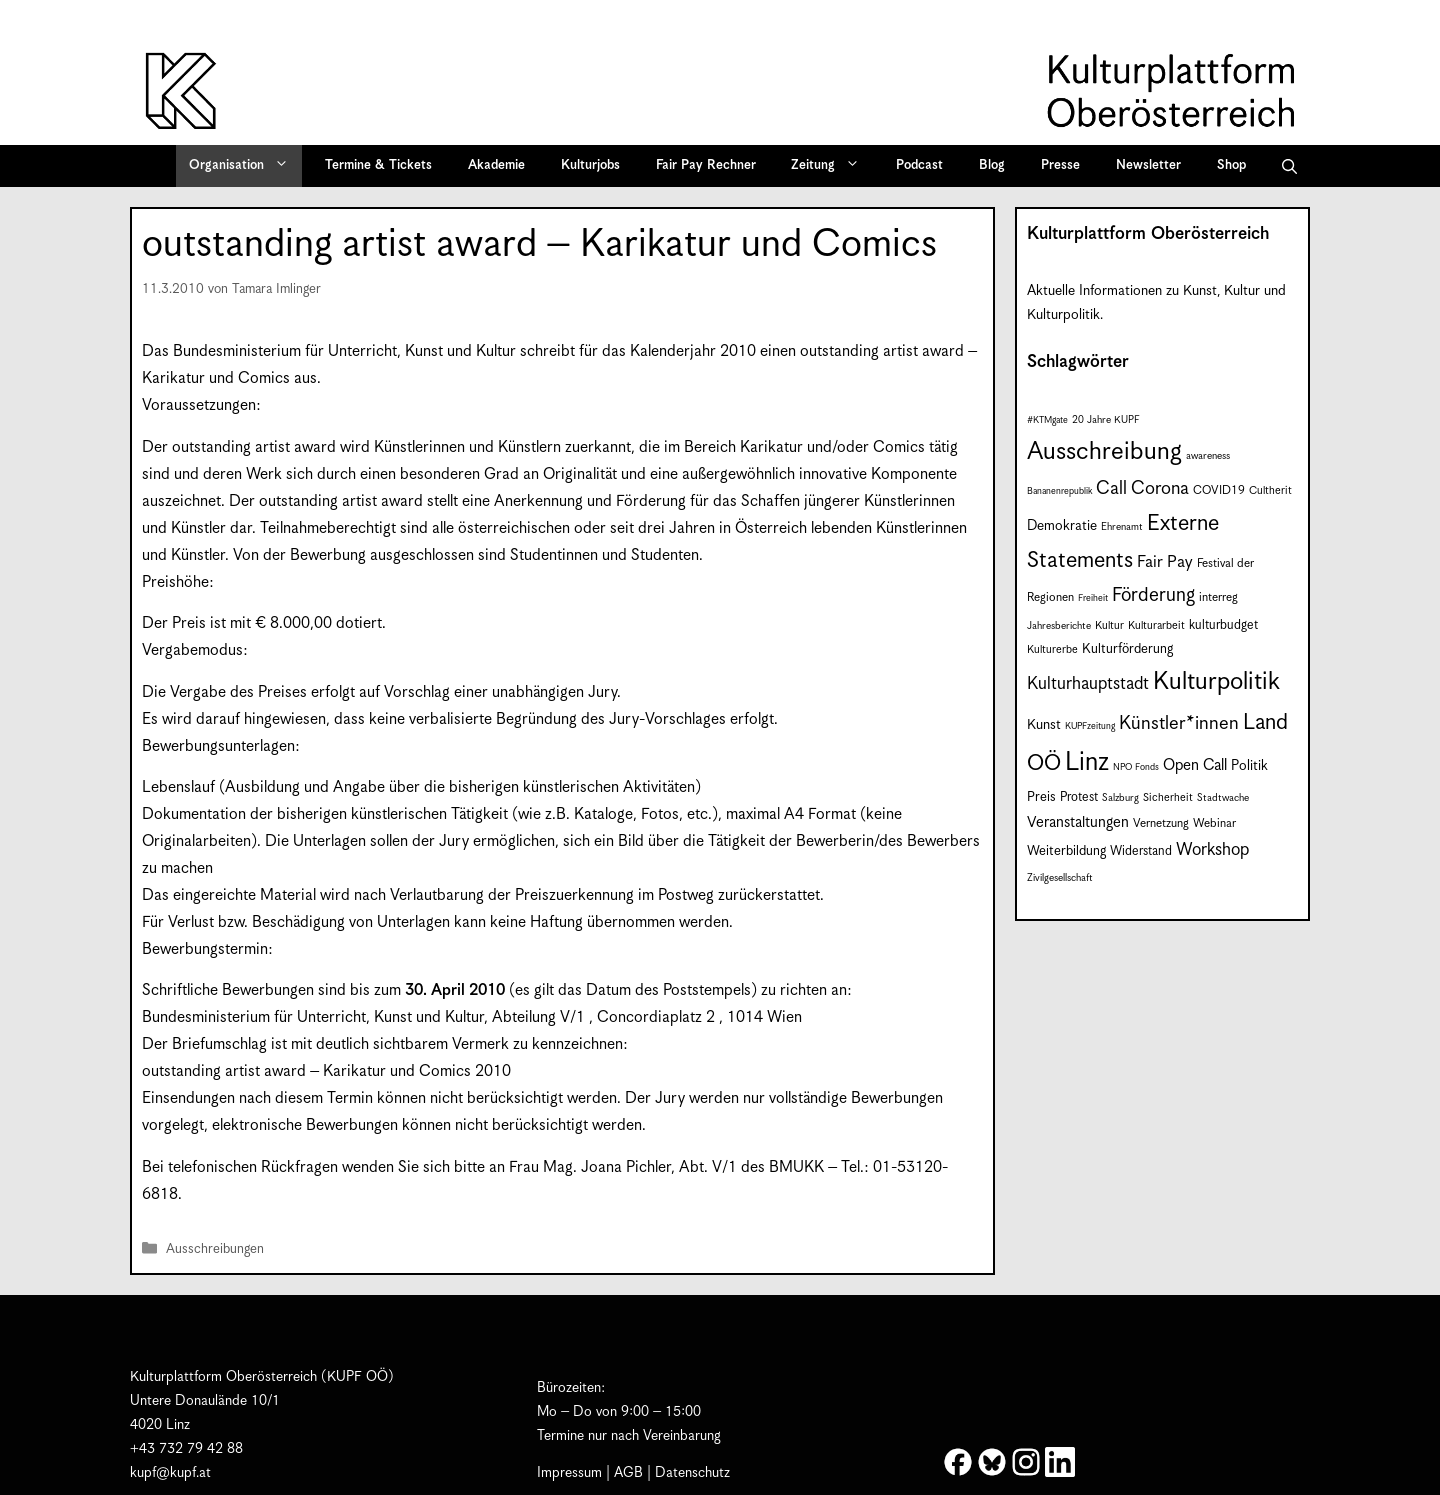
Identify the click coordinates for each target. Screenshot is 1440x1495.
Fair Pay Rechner (706, 165)
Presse (1060, 165)
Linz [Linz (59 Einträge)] (1087, 762)
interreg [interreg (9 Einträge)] (1218, 597)
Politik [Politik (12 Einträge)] (1249, 766)
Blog (992, 165)
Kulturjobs (590, 165)
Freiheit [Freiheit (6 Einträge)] (1093, 598)
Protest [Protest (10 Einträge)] (1079, 797)
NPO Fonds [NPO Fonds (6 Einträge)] (1136, 767)
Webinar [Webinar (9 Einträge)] (1214, 823)
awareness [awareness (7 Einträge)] (1208, 456)
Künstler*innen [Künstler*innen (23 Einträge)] (1179, 723)
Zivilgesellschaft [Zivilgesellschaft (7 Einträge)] (1060, 878)
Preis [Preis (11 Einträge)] (1041, 797)
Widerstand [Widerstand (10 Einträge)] (1141, 851)
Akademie (496, 165)
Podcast (919, 165)
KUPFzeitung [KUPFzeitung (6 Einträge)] (1090, 726)
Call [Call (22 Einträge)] (1111, 488)
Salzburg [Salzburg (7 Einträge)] (1120, 798)
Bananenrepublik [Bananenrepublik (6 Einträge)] (1059, 491)
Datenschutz (692, 1473)
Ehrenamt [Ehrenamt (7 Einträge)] (1122, 527)
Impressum (569, 1473)
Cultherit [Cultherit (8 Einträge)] (1270, 490)
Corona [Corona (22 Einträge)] (1160, 488)
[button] (1289, 166)
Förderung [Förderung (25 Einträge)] (1153, 595)
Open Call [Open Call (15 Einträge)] (1195, 765)
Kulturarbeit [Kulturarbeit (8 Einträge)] (1156, 625)
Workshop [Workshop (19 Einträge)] (1212, 850)
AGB (628, 1473)
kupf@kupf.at (170, 1473)
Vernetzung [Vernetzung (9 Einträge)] (1161, 823)
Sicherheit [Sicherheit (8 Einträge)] (1168, 797)
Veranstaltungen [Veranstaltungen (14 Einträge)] (1078, 822)
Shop (1231, 165)
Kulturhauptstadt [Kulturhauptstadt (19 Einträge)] (1088, 684)
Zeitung (832, 166)
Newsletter (1148, 165)
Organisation (245, 166)
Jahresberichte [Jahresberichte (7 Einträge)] (1059, 626)
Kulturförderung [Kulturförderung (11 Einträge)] (1127, 649)
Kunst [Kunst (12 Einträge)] (1044, 725)
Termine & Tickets (378, 165)
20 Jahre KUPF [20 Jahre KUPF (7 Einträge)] (1106, 420)
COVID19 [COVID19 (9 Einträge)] (1219, 490)
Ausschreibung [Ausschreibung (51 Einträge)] (1104, 452)
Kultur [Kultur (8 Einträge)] (1109, 625)
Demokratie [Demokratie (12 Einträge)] (1062, 526)
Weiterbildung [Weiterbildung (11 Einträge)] (1066, 851)
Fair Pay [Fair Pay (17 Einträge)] (1165, 562)
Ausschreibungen (215, 1250)
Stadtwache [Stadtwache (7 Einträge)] (1223, 798)
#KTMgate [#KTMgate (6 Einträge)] (1047, 420)
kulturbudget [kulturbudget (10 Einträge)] (1223, 625)
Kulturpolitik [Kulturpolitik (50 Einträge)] (1216, 682)
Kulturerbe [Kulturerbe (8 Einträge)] (1052, 649)
